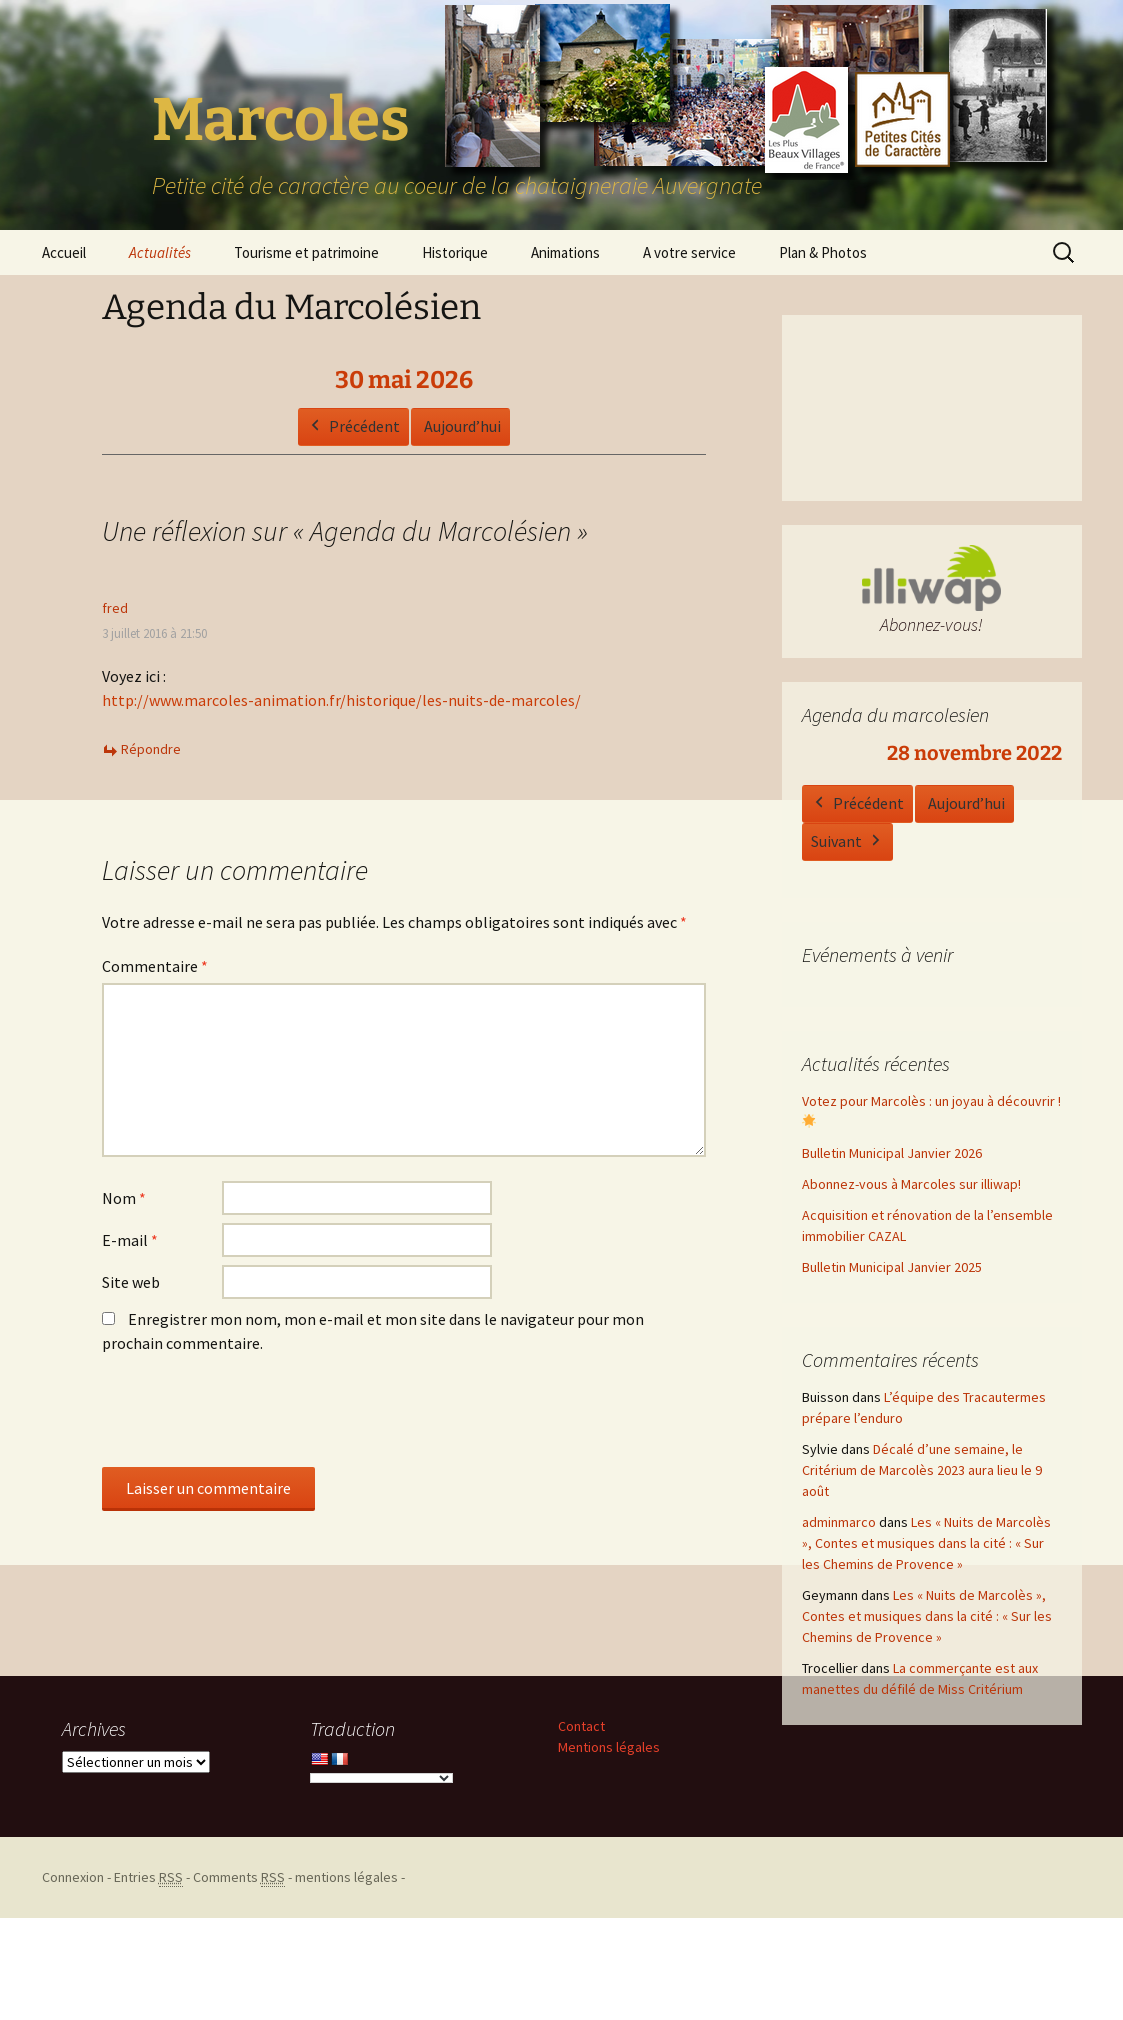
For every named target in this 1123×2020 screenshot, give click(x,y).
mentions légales (346, 1877)
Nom (124, 1198)
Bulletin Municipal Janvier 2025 (892, 1267)
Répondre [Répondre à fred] (151, 749)
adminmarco (839, 1522)
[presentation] (254, 1418)
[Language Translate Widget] (381, 1778)
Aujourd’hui (462, 425)
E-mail (130, 1240)
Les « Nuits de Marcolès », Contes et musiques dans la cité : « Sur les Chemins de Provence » (926, 1543)
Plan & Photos (823, 252)
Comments (239, 1877)
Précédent (353, 426)
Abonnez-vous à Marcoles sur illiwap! (911, 1184)
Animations (565, 252)
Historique (455, 252)
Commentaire (155, 966)
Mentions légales (609, 1747)
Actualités (160, 252)
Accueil (64, 252)
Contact (581, 1726)
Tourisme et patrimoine (306, 252)
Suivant (847, 843)
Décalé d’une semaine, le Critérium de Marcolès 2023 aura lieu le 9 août (922, 1470)
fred (115, 608)
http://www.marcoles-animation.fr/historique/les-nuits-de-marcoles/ (341, 700)
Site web (131, 1282)
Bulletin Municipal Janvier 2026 (892, 1153)
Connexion (73, 1877)
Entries (148, 1877)
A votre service (689, 252)
